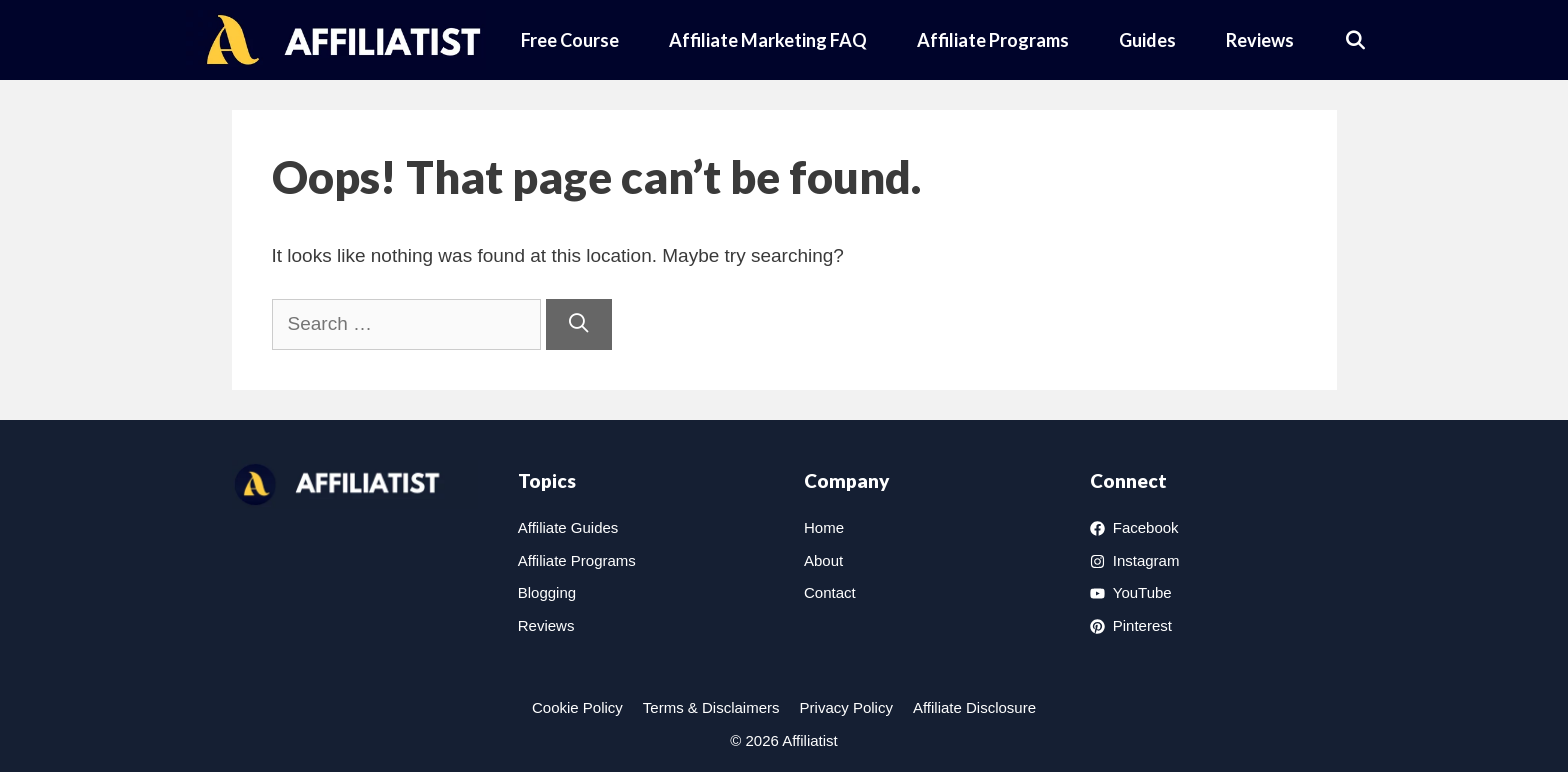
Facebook (1146, 527)
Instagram (1146, 560)
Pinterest (1142, 625)
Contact (830, 592)
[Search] (579, 324)
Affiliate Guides (568, 527)
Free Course (570, 40)
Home (824, 527)
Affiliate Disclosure (974, 707)
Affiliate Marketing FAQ (768, 40)
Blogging (547, 592)
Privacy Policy (846, 707)
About (823, 560)
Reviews (1260, 40)
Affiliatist (810, 740)
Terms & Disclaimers (711, 707)
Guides (1147, 40)
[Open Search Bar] (1355, 40)
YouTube (1142, 592)
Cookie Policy (577, 707)
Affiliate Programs (993, 40)
